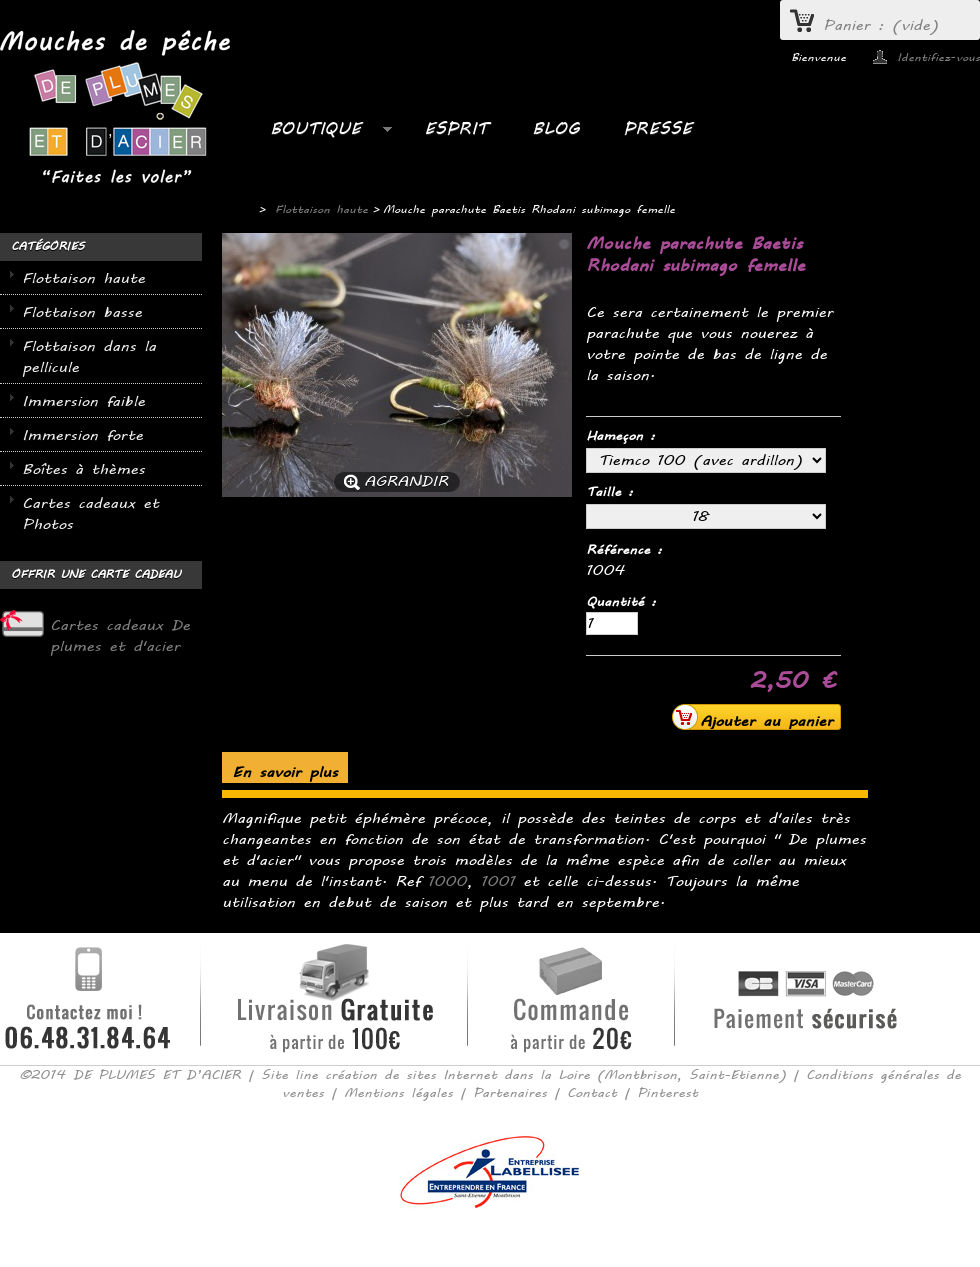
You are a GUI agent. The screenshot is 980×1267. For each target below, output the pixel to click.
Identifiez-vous (938, 57)
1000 (447, 881)
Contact (592, 1093)
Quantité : (621, 602)
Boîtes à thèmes (83, 469)
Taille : (613, 492)
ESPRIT (456, 128)
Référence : (624, 550)
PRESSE (657, 128)
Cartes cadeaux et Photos (90, 514)
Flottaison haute (83, 278)
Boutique (321, 134)
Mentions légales (398, 1093)
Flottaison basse (82, 312)
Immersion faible (83, 401)
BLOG (555, 128)
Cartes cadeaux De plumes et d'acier (120, 636)
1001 (498, 881)
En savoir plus (285, 772)
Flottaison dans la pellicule (89, 357)
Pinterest (667, 1093)
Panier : (881, 25)
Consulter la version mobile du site (490, 1237)
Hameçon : (624, 436)
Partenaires (510, 1093)
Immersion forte (82, 435)
